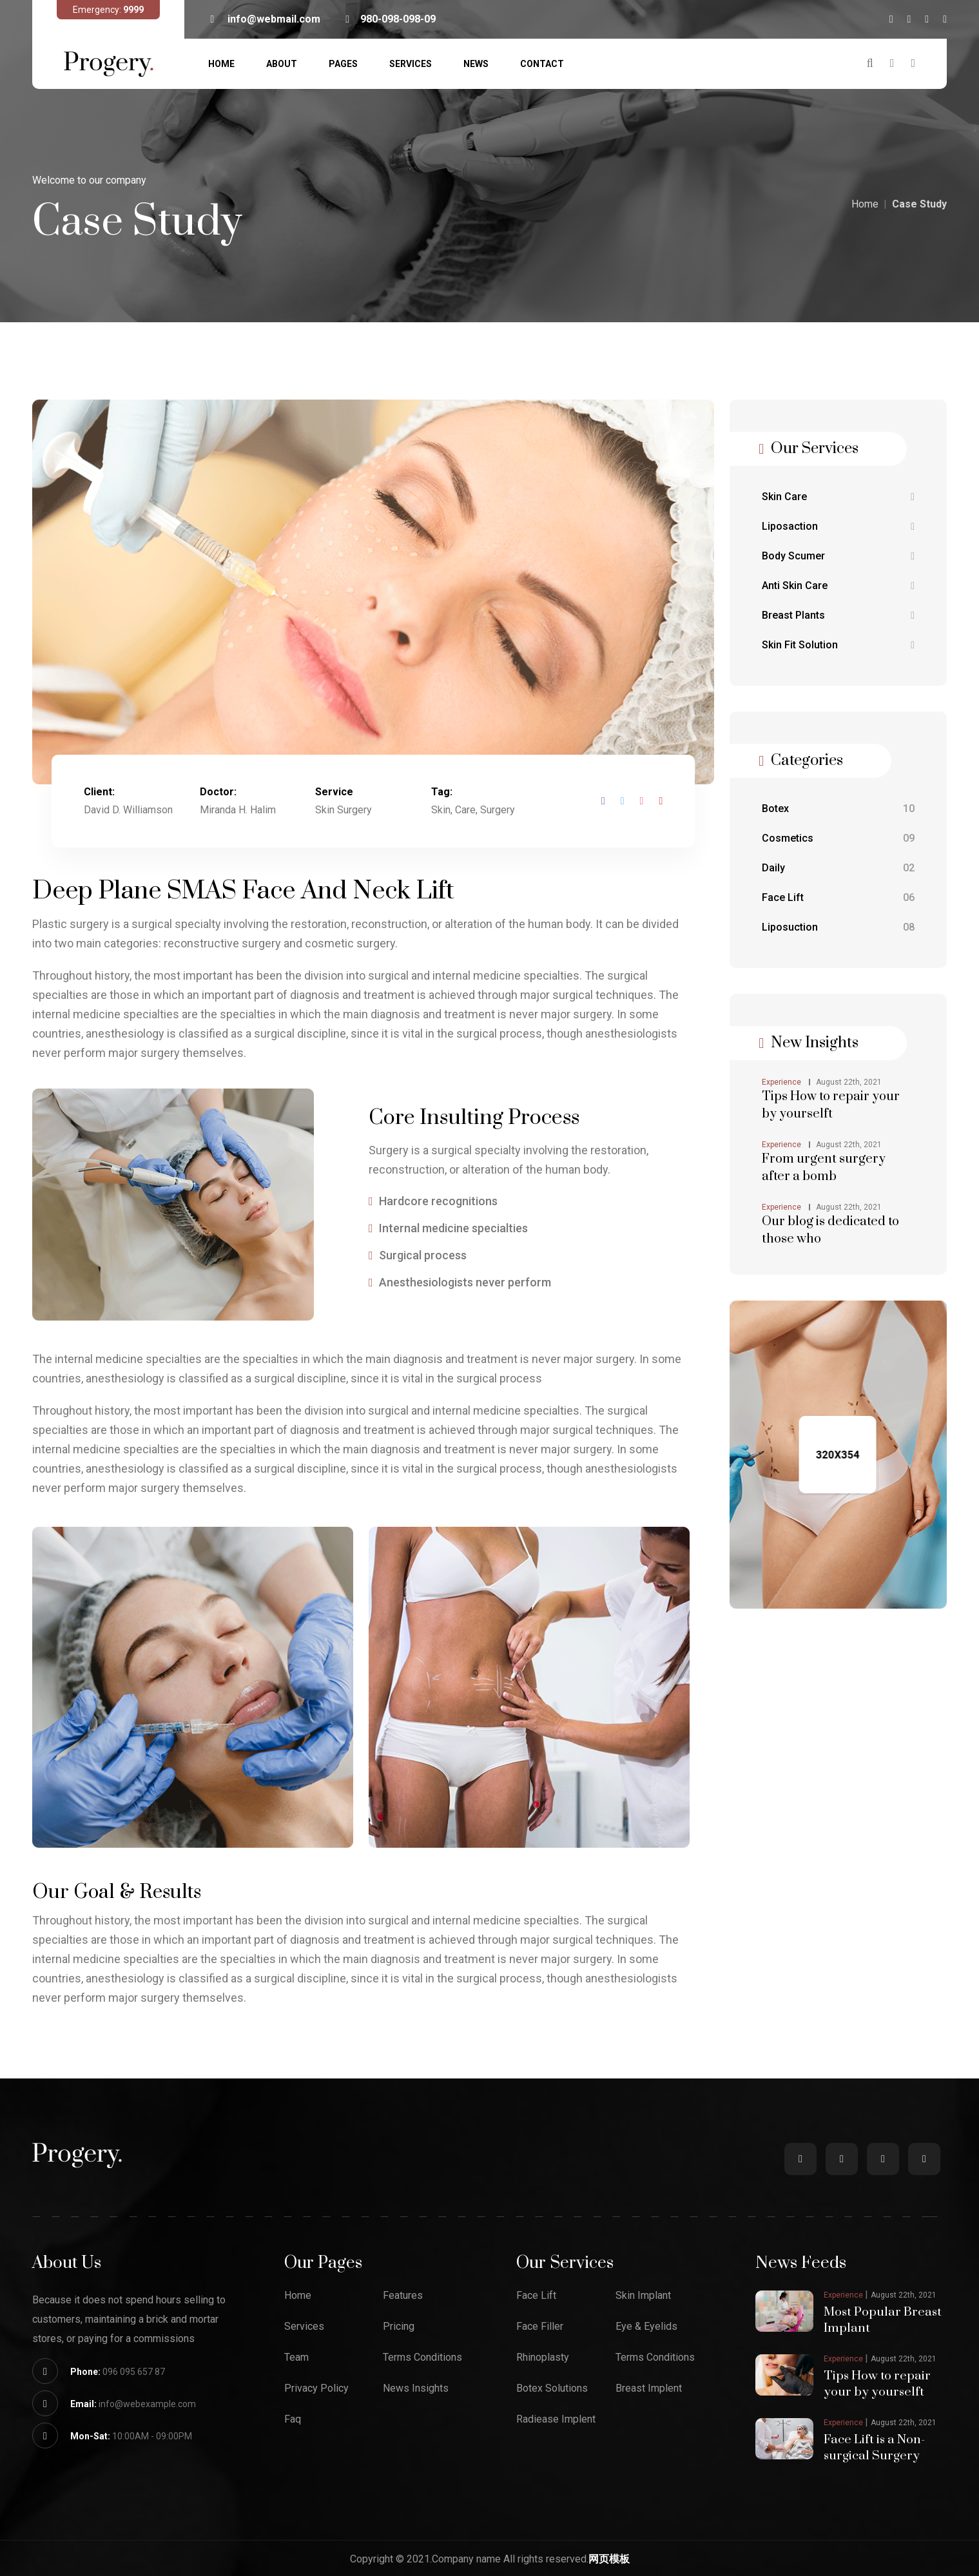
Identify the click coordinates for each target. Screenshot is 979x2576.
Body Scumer (838, 556)
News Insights (416, 2388)
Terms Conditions (422, 2357)
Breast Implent (649, 2388)
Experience (781, 1082)
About (281, 64)
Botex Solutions (552, 2388)
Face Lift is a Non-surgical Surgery (875, 2444)
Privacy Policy (316, 2388)
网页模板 (609, 2555)
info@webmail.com (265, 19)
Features (403, 2295)
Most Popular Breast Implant (884, 2319)
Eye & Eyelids (646, 2326)
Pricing (398, 2326)
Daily (838, 868)
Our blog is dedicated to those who (830, 1230)
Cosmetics (838, 838)
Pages (343, 64)
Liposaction (838, 526)
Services (410, 64)
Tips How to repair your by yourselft (831, 1105)
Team (296, 2357)
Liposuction (838, 927)
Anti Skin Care (838, 586)
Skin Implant (643, 2295)
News (476, 64)
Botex (838, 809)
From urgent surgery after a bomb (824, 1168)
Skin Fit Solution (838, 645)
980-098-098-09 (390, 19)
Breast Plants (838, 615)
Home (221, 64)
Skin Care (838, 497)
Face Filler (539, 2326)
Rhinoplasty (542, 2357)
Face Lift (838, 898)
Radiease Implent (556, 2419)
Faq (292, 2419)
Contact (542, 64)
